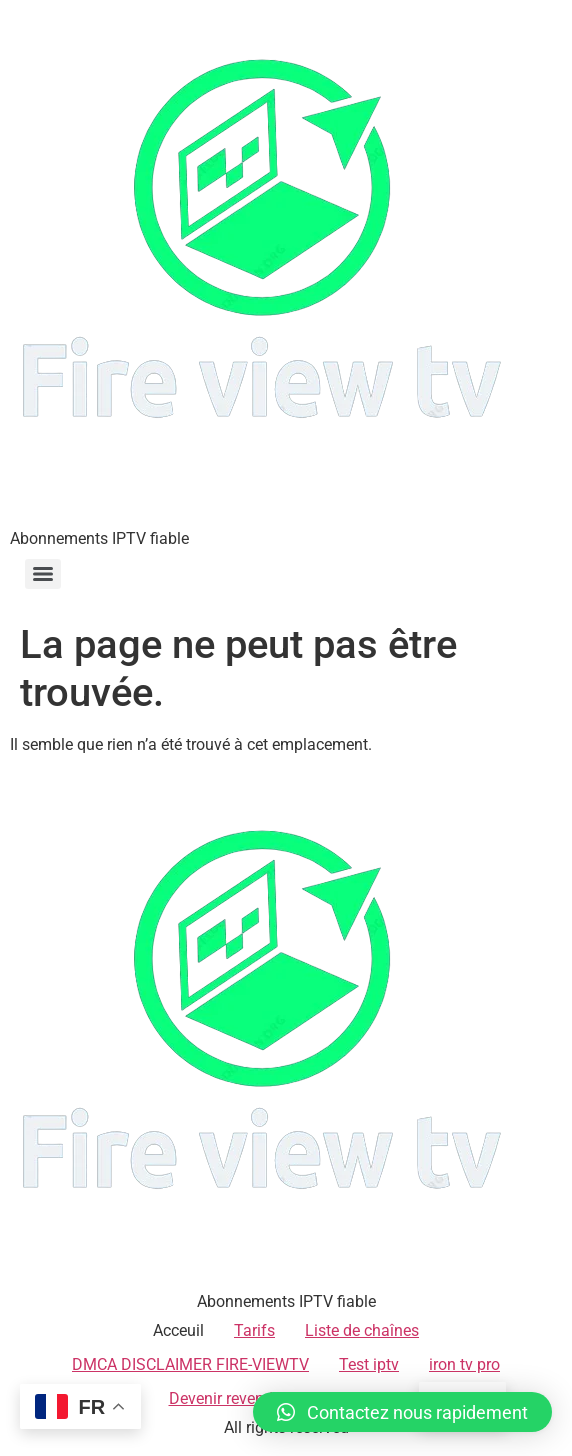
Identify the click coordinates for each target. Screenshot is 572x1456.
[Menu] (43, 574)
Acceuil (178, 1330)
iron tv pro (464, 1364)
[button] (402, 1412)
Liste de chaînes (362, 1330)
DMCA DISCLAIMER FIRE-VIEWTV (190, 1364)
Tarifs (254, 1330)
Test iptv (369, 1364)
